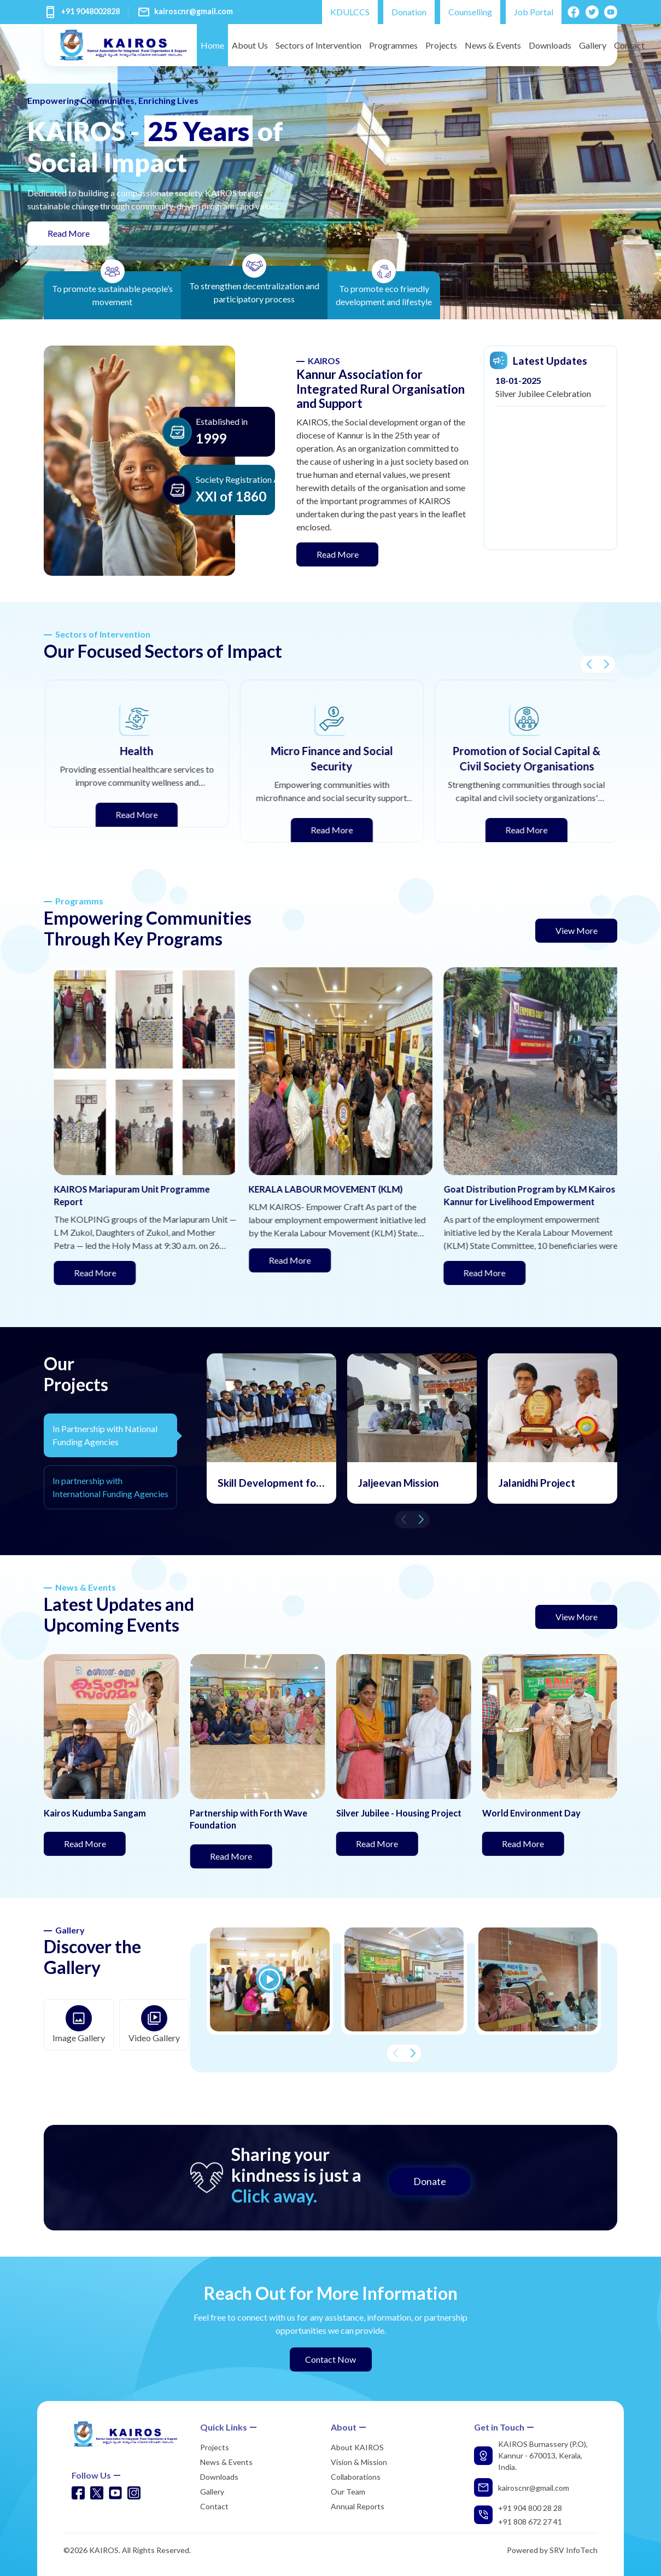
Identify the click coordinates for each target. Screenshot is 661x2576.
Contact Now (330, 2359)
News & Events (493, 45)
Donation (408, 12)
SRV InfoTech (573, 2550)
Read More (79, 232)
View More (576, 930)
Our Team (348, 2491)
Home (212, 45)
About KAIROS (357, 2447)
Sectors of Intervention (318, 45)
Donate (429, 2181)
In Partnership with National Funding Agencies (104, 1435)
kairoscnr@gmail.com (193, 11)
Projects (441, 45)
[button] (589, 664)
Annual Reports (357, 2506)
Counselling (470, 12)
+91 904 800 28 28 (530, 2508)
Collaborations (356, 2476)
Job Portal (533, 12)
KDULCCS (350, 12)
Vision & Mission (359, 2462)
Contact (629, 45)
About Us (250, 45)
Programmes (393, 45)
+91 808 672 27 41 (530, 2521)
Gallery (592, 45)
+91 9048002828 (90, 11)
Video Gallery (154, 2024)
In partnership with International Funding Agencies (110, 1487)
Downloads (550, 45)
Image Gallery (78, 2024)
